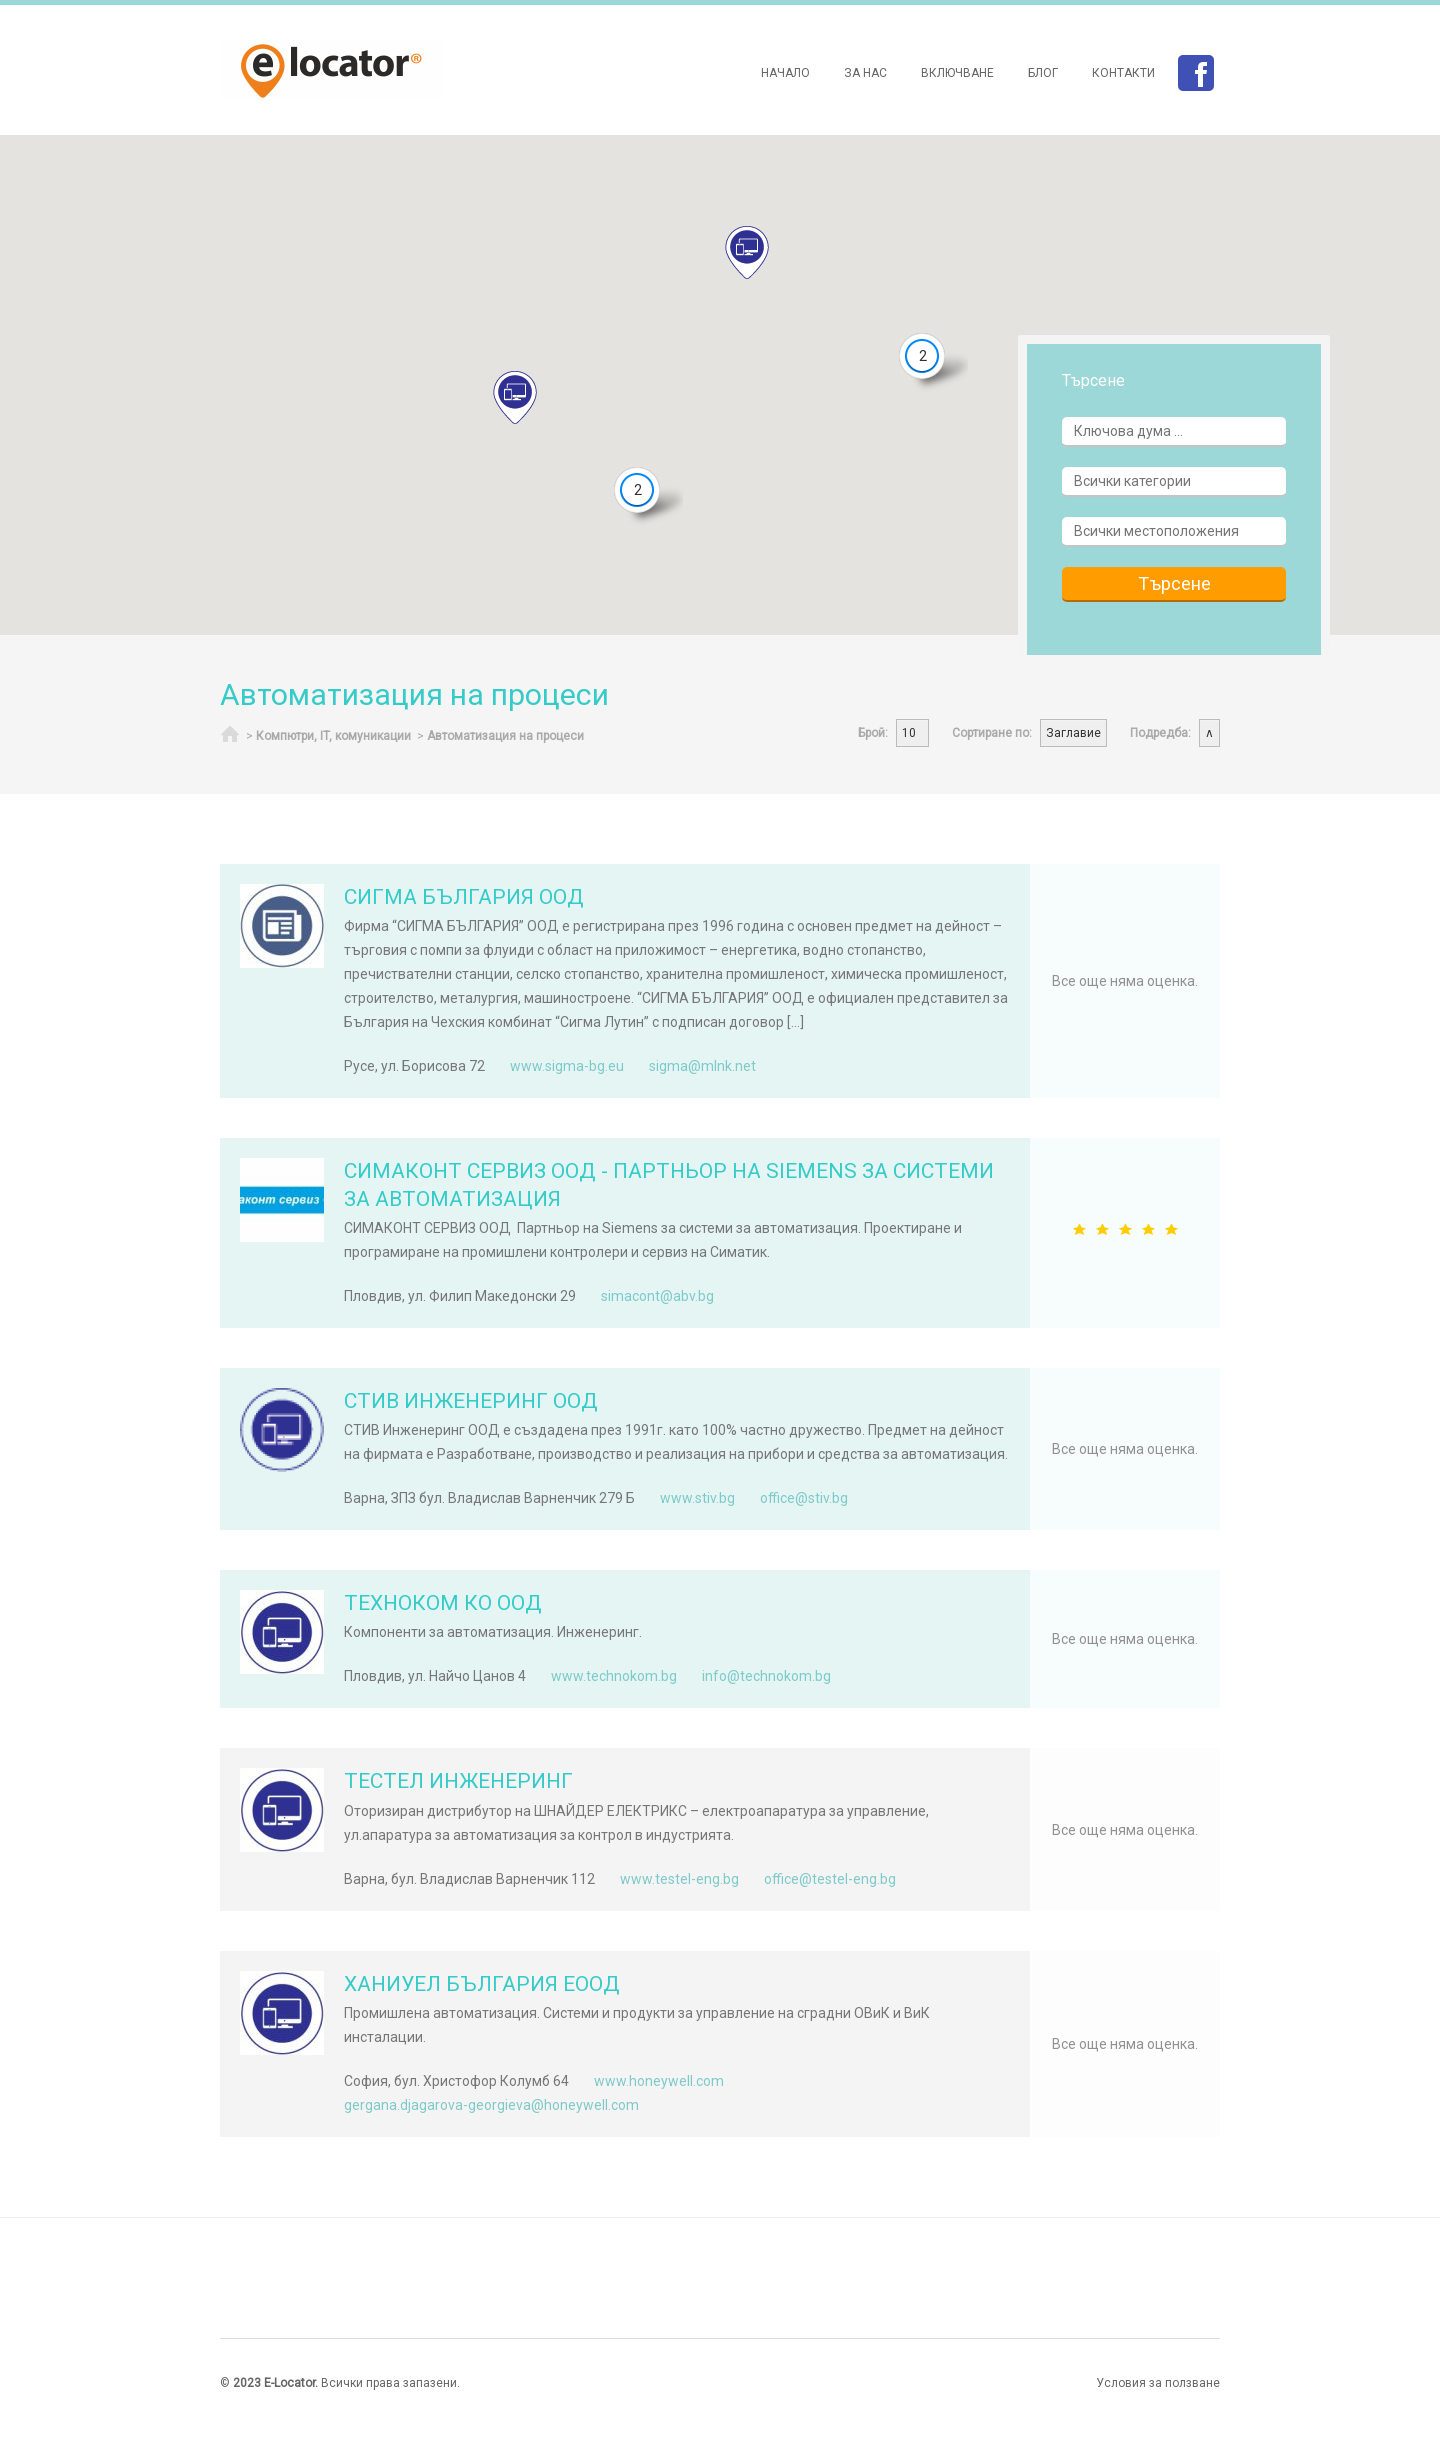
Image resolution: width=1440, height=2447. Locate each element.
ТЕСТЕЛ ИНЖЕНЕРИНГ (458, 1781)
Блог (1043, 73)
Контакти (1123, 73)
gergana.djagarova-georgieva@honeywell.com (491, 2105)
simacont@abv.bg (657, 1296)
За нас (865, 73)
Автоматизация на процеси (505, 736)
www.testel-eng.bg (679, 1879)
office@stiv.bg (804, 1498)
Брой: (873, 733)
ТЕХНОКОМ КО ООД (443, 1603)
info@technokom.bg (766, 1676)
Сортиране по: (992, 733)
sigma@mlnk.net (702, 1066)
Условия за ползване (1158, 2383)
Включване (957, 73)
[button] (515, 397)
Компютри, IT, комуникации (333, 736)
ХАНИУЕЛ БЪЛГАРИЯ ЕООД (482, 1984)
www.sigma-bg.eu (567, 1066)
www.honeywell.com (659, 2081)
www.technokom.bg (614, 1676)
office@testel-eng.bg (830, 1879)
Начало (785, 73)
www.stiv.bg (697, 1498)
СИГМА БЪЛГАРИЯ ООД (464, 897)
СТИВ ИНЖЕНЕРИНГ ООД (471, 1401)
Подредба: (1160, 733)
